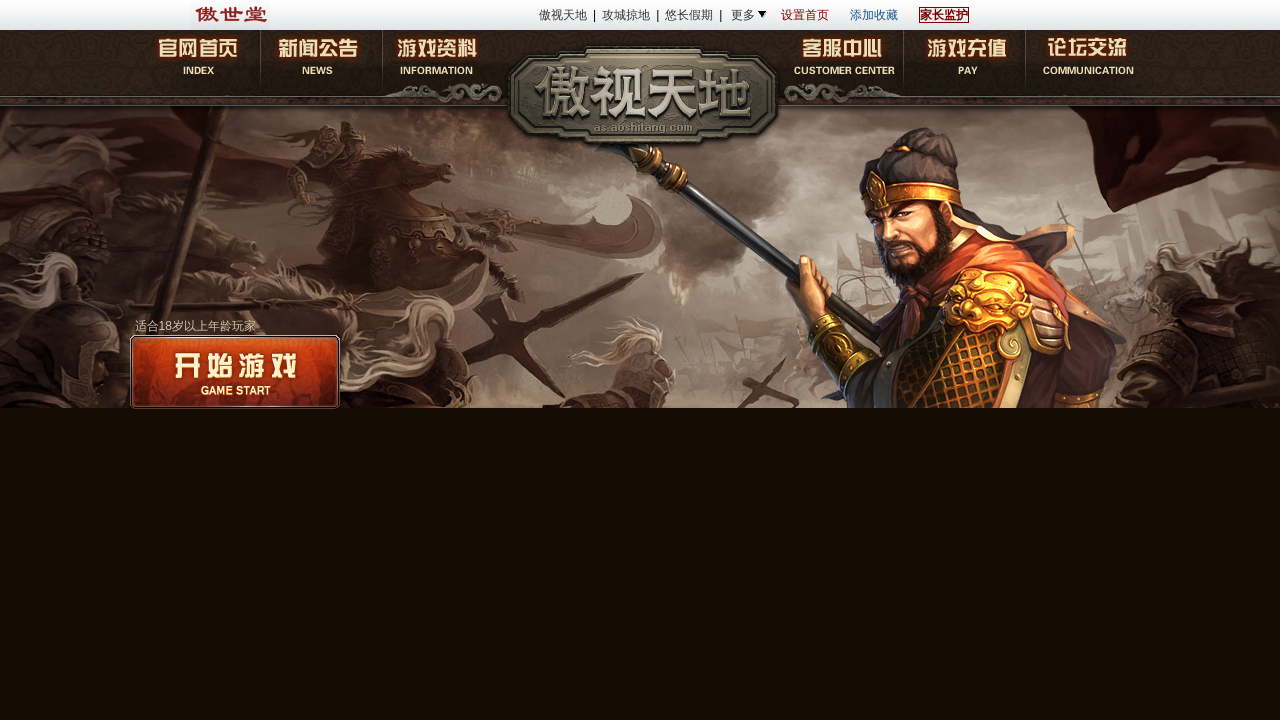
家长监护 (944, 15)
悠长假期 (689, 15)
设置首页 (805, 15)
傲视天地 (563, 15)
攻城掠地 (626, 15)
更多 (743, 15)
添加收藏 (874, 15)
